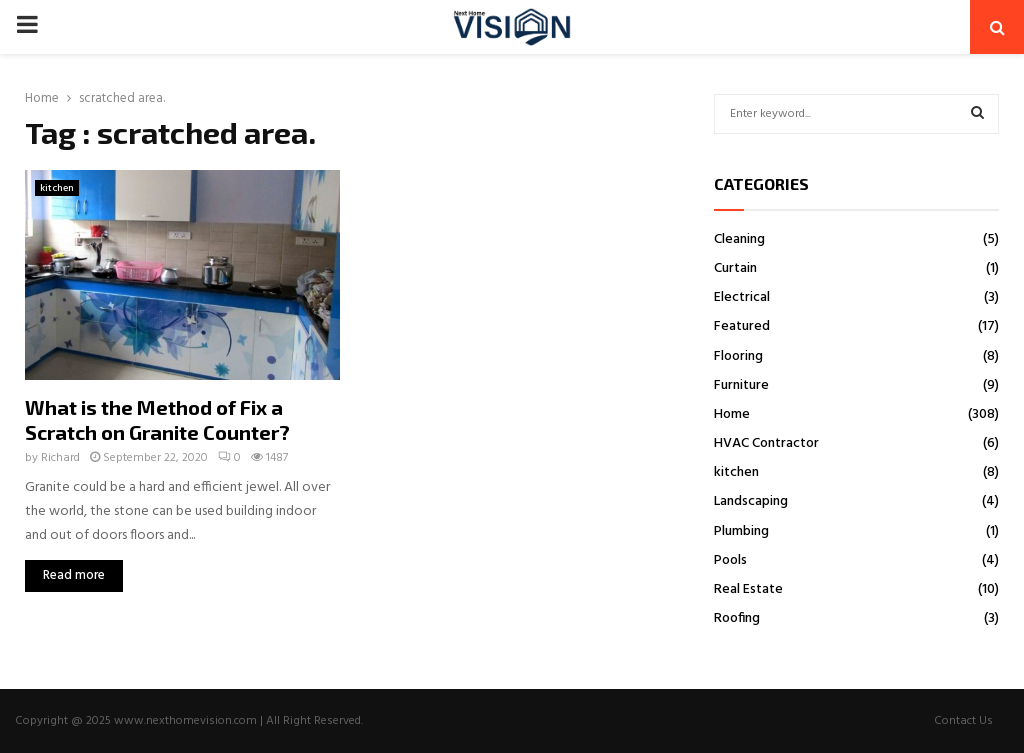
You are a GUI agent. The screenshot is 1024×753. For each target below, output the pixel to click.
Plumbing (741, 531)
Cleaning (739, 239)
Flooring (738, 356)
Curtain (735, 268)
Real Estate (748, 589)
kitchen (57, 188)
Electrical (742, 297)
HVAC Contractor (766, 443)
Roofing (737, 618)
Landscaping (751, 501)
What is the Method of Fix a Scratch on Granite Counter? (157, 419)
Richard (60, 458)
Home (732, 414)
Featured (742, 326)
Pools (730, 560)
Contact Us (963, 721)
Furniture (741, 385)
